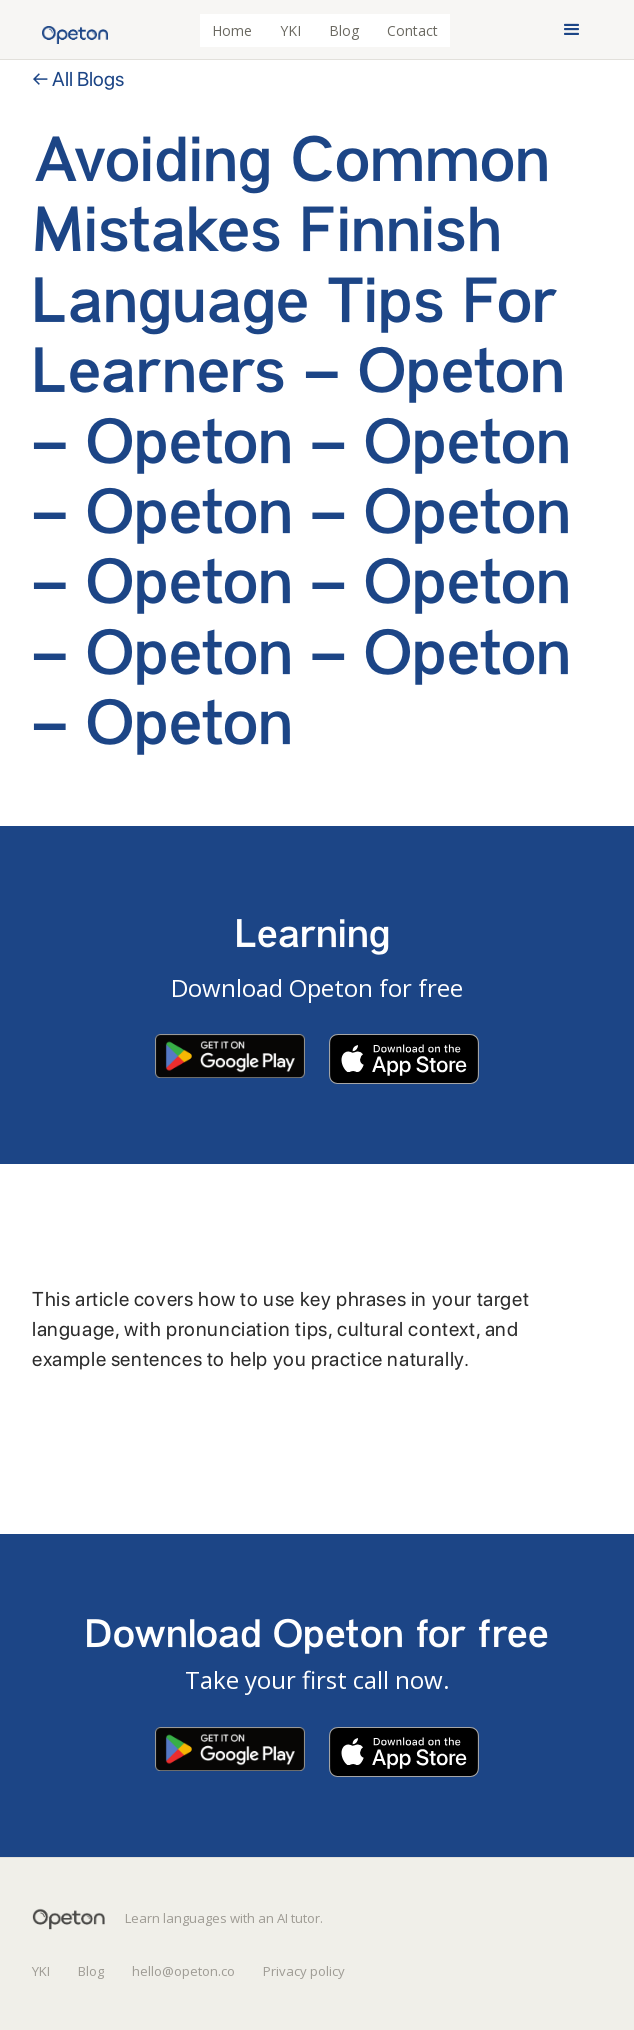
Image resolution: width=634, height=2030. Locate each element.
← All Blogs (78, 79)
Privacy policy (304, 1971)
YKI (290, 30)
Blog (344, 30)
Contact (412, 30)
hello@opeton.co (183, 1971)
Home (232, 30)
